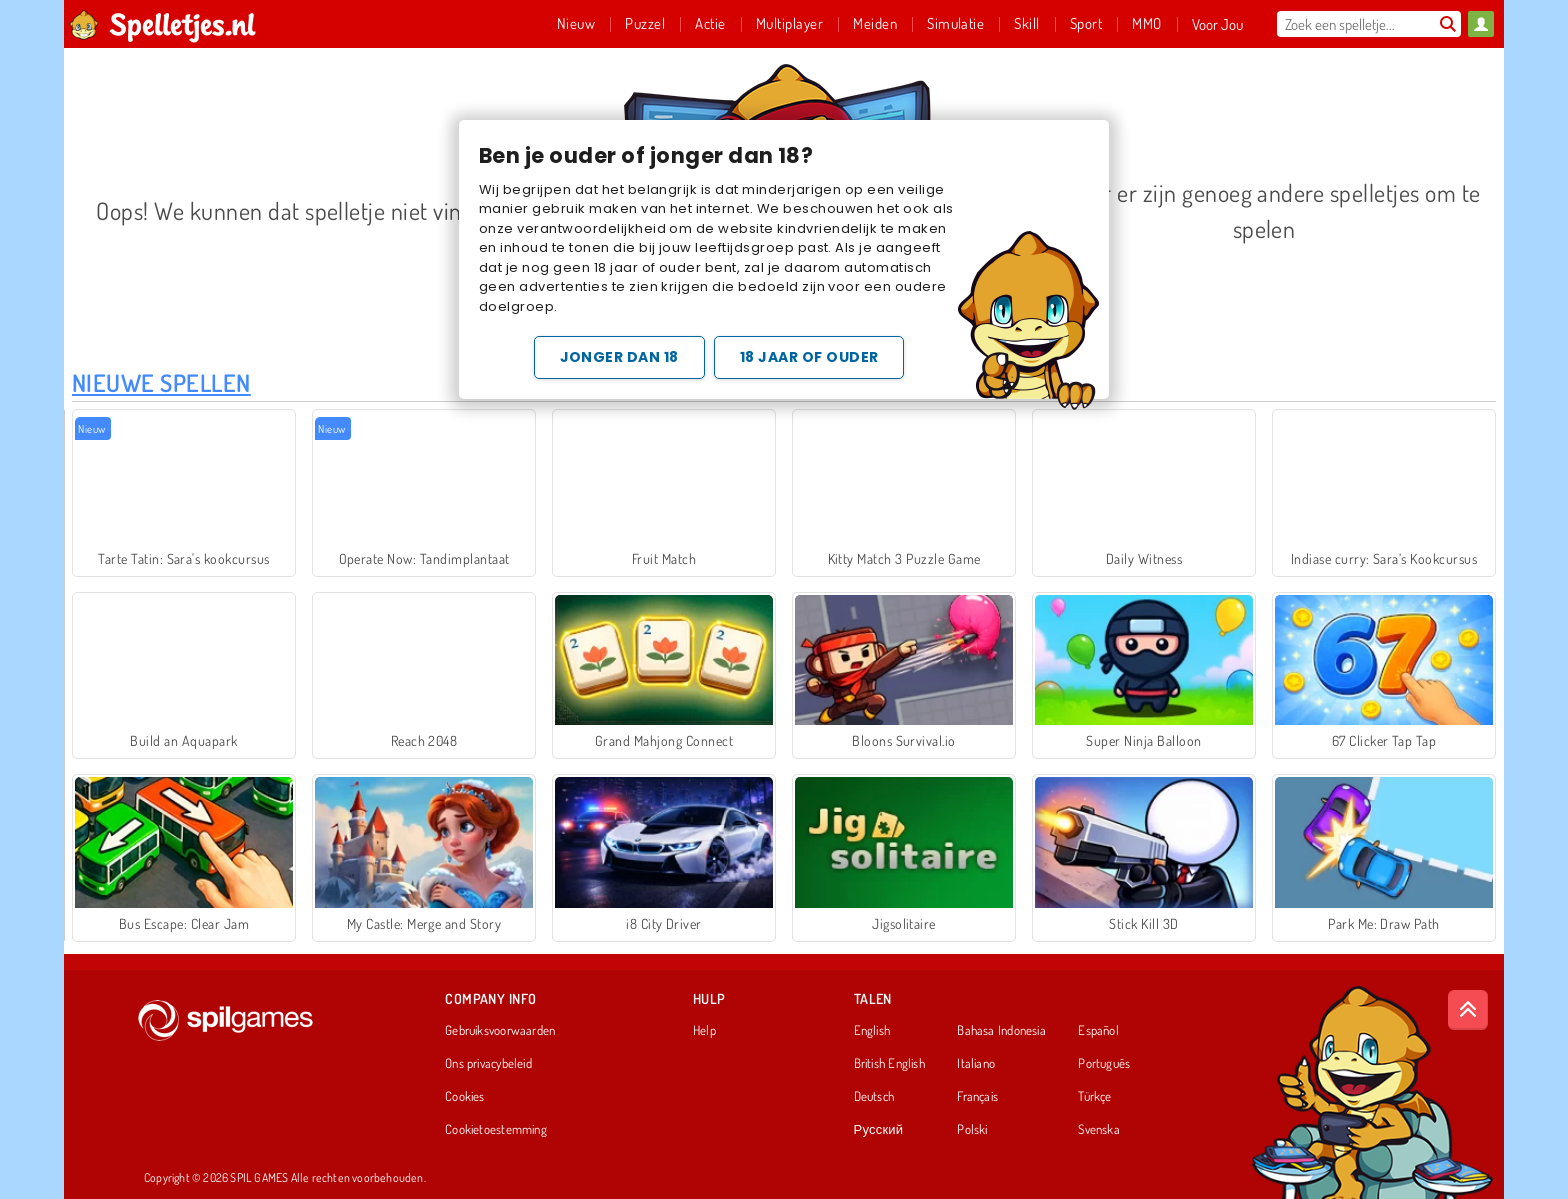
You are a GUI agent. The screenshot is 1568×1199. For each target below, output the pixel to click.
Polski (972, 1130)
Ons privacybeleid (488, 1064)
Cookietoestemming (496, 1130)
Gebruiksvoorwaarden (500, 1031)
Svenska (1099, 1130)
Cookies (465, 1097)
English (872, 1031)
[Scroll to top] (1468, 1010)
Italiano (976, 1064)
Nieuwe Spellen (161, 382)
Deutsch (874, 1097)
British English (889, 1064)
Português (1104, 1064)
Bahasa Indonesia (1001, 1031)
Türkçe (1094, 1097)
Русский (879, 1130)
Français (977, 1097)
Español (1098, 1031)
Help (704, 1031)
